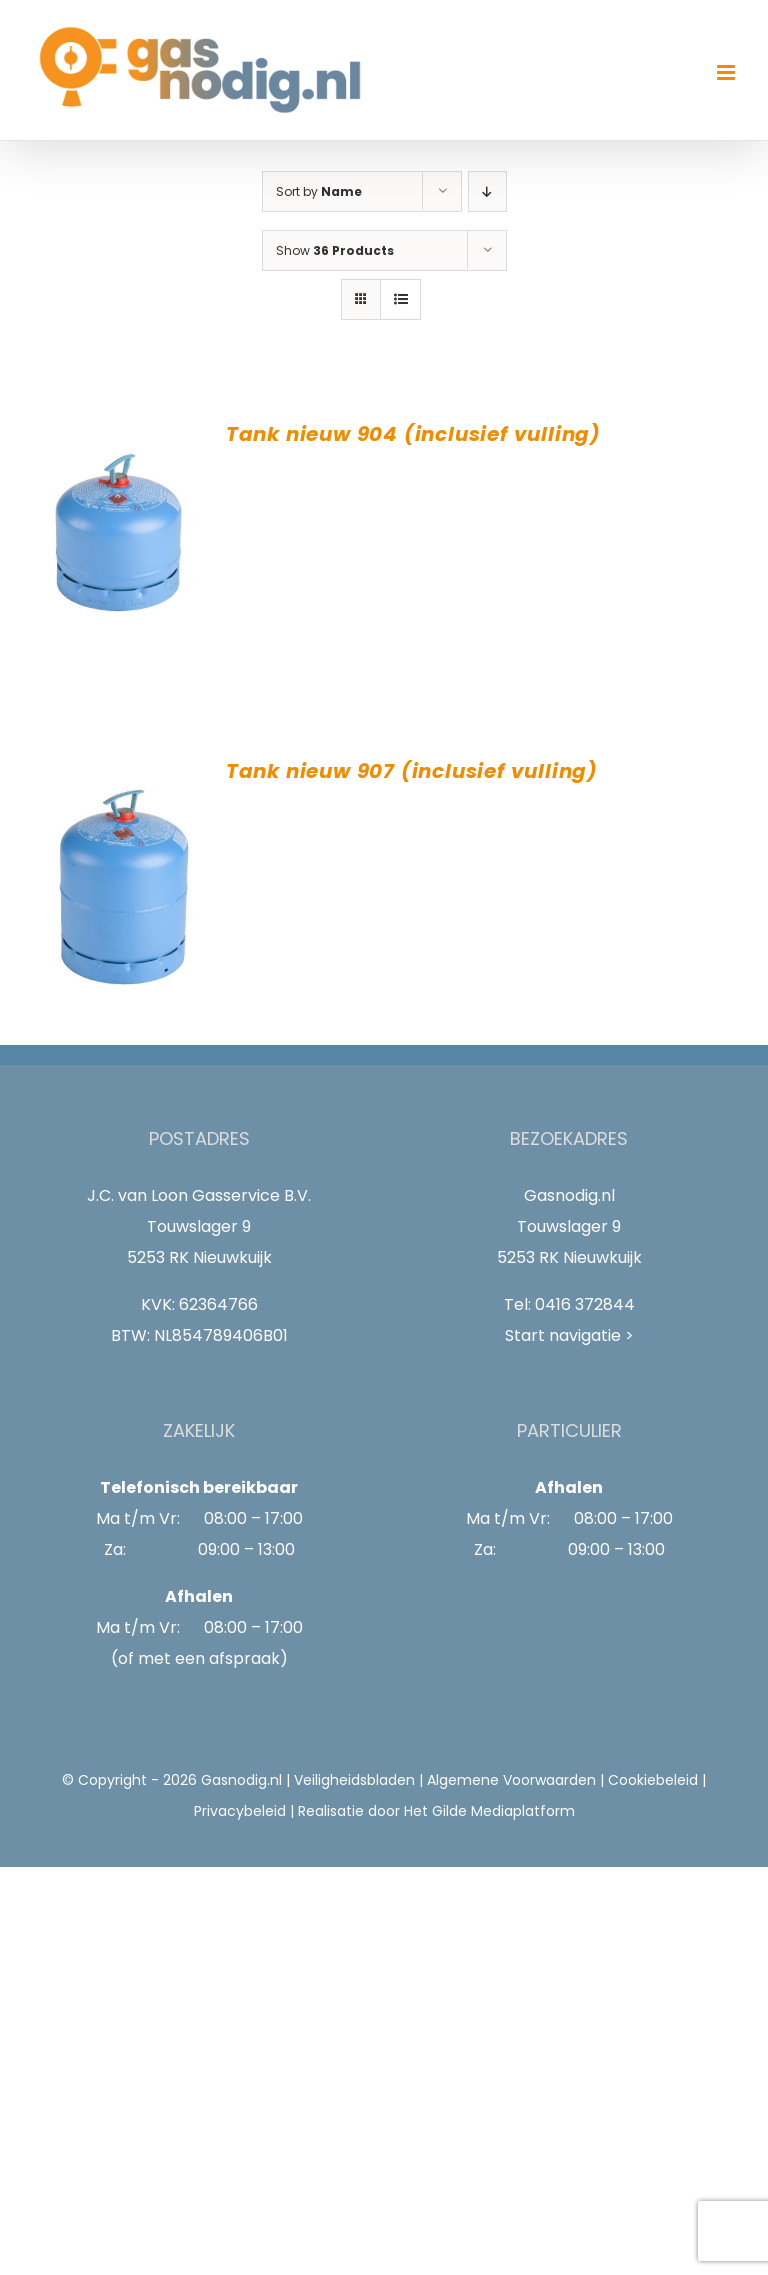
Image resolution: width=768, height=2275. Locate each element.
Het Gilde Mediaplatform (489, 1811)
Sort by (319, 191)
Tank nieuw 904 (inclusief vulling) (413, 434)
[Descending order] (487, 191)
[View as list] (400, 299)
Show (335, 250)
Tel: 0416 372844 (569, 1304)
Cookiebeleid (653, 1780)
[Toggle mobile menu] (727, 72)
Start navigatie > (569, 1335)
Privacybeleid (240, 1811)
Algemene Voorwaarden (511, 1780)
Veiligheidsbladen (354, 1780)
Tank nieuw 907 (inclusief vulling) (412, 771)
